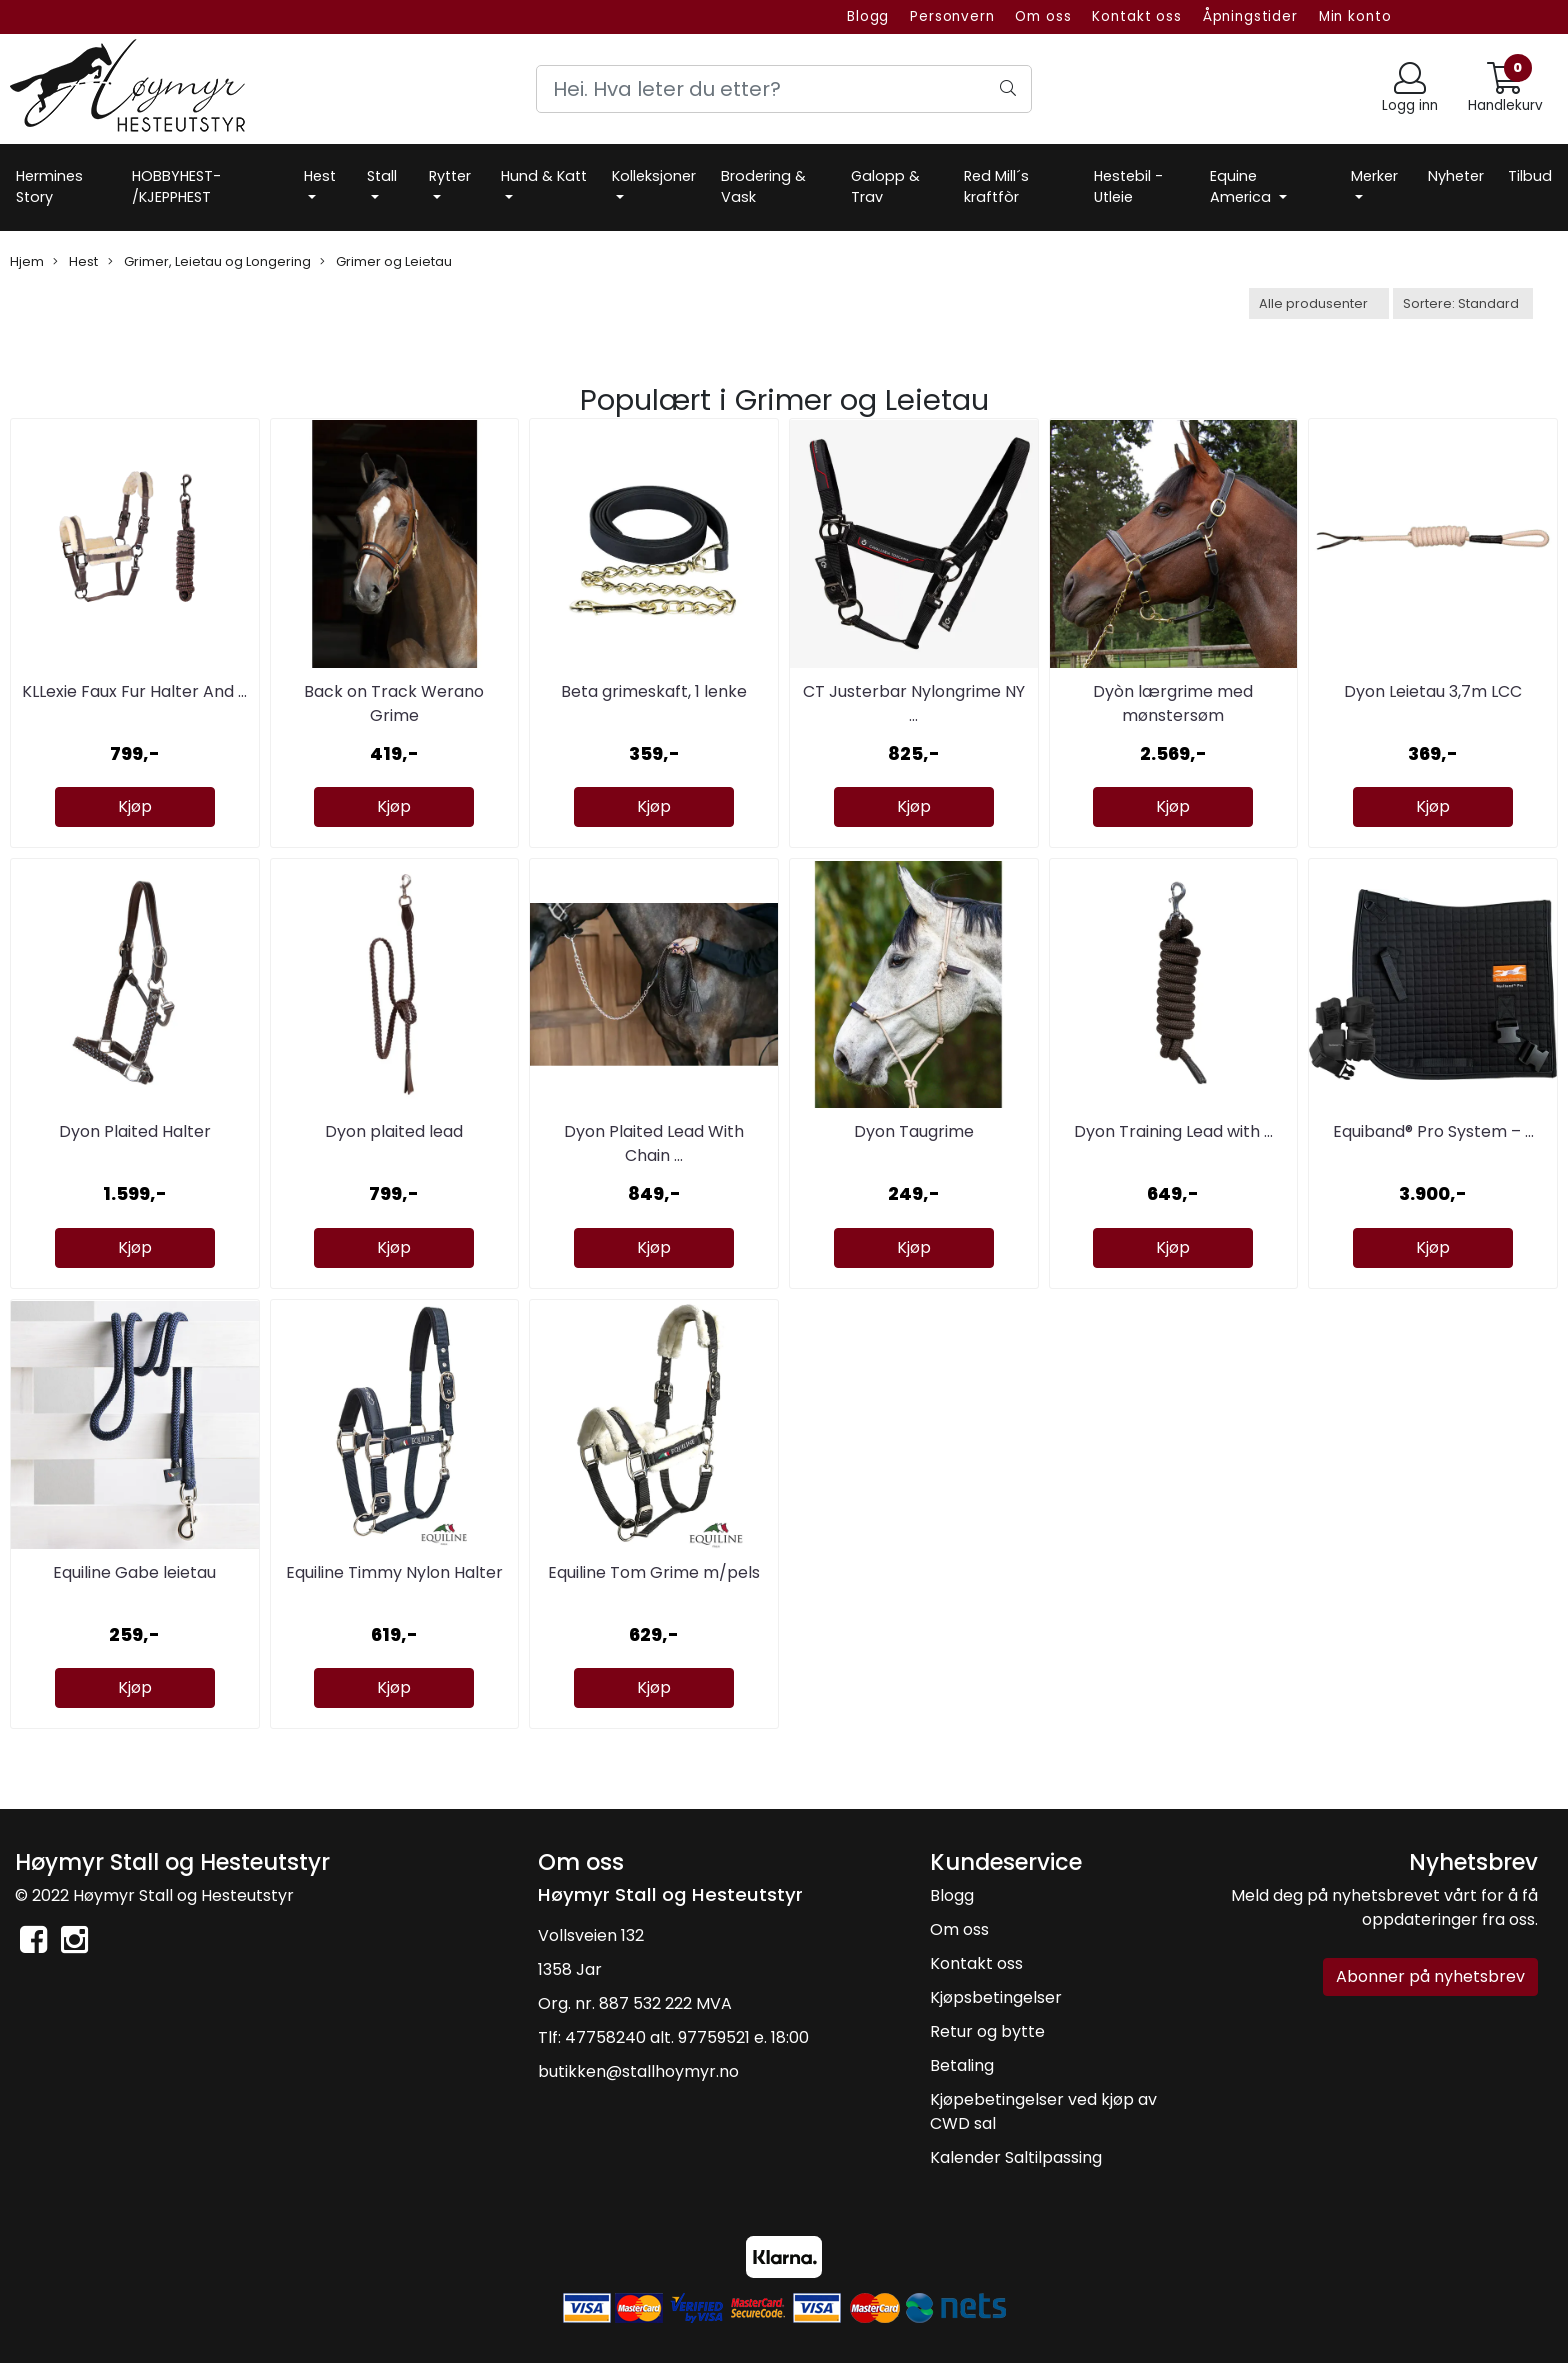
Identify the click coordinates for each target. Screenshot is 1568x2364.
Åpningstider (1250, 16)
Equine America (1242, 187)
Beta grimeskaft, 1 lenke (654, 691)
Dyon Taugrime (914, 1131)
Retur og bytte (987, 2031)
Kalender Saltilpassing (1016, 2157)
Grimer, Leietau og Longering (209, 261)
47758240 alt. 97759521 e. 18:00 (687, 2037)
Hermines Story (49, 187)
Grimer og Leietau (386, 261)
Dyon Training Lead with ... (1173, 1131)
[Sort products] (1463, 303)
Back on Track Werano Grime (394, 703)
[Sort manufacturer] (1319, 303)
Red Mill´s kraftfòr (996, 187)
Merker (1374, 176)
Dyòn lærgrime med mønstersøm (1173, 703)
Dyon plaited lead (394, 1131)
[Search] (784, 89)
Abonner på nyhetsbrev (1430, 1976)
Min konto (1355, 16)
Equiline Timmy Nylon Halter (394, 1572)
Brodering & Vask (763, 187)
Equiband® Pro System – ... (1433, 1131)
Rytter (450, 176)
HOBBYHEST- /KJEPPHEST (176, 187)
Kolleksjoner (654, 176)
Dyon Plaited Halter (135, 1131)
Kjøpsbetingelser (996, 1997)
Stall (382, 176)
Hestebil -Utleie (1128, 187)
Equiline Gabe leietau (134, 1572)
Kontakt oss (1136, 16)
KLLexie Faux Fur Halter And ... (134, 691)
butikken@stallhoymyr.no (638, 2071)
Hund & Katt (544, 176)
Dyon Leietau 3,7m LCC (1433, 691)
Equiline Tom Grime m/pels (654, 1572)
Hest (320, 176)
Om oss (1043, 16)
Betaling (962, 2065)
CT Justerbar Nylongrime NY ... (914, 703)
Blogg (868, 16)
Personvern (952, 16)
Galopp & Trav (885, 187)
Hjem (27, 261)
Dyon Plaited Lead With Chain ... (654, 1143)
